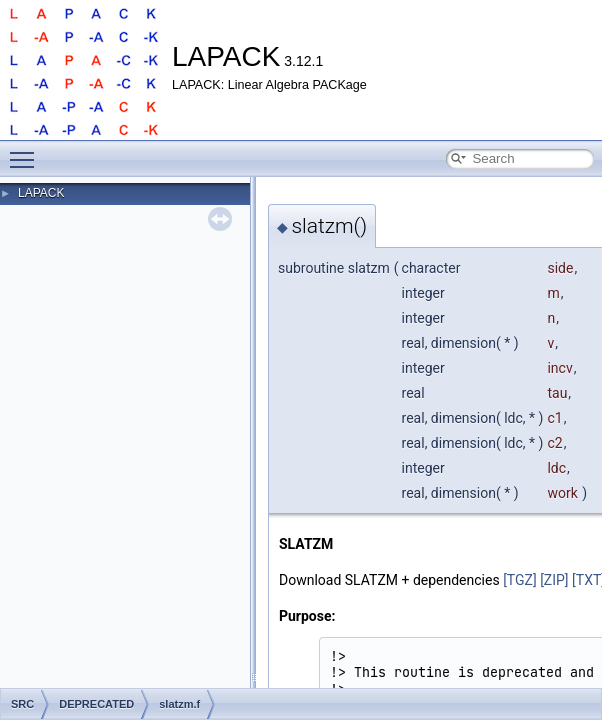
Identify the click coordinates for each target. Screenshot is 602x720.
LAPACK (41, 193)
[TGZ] (520, 580)
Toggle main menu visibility (27, 151)
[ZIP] (554, 580)
